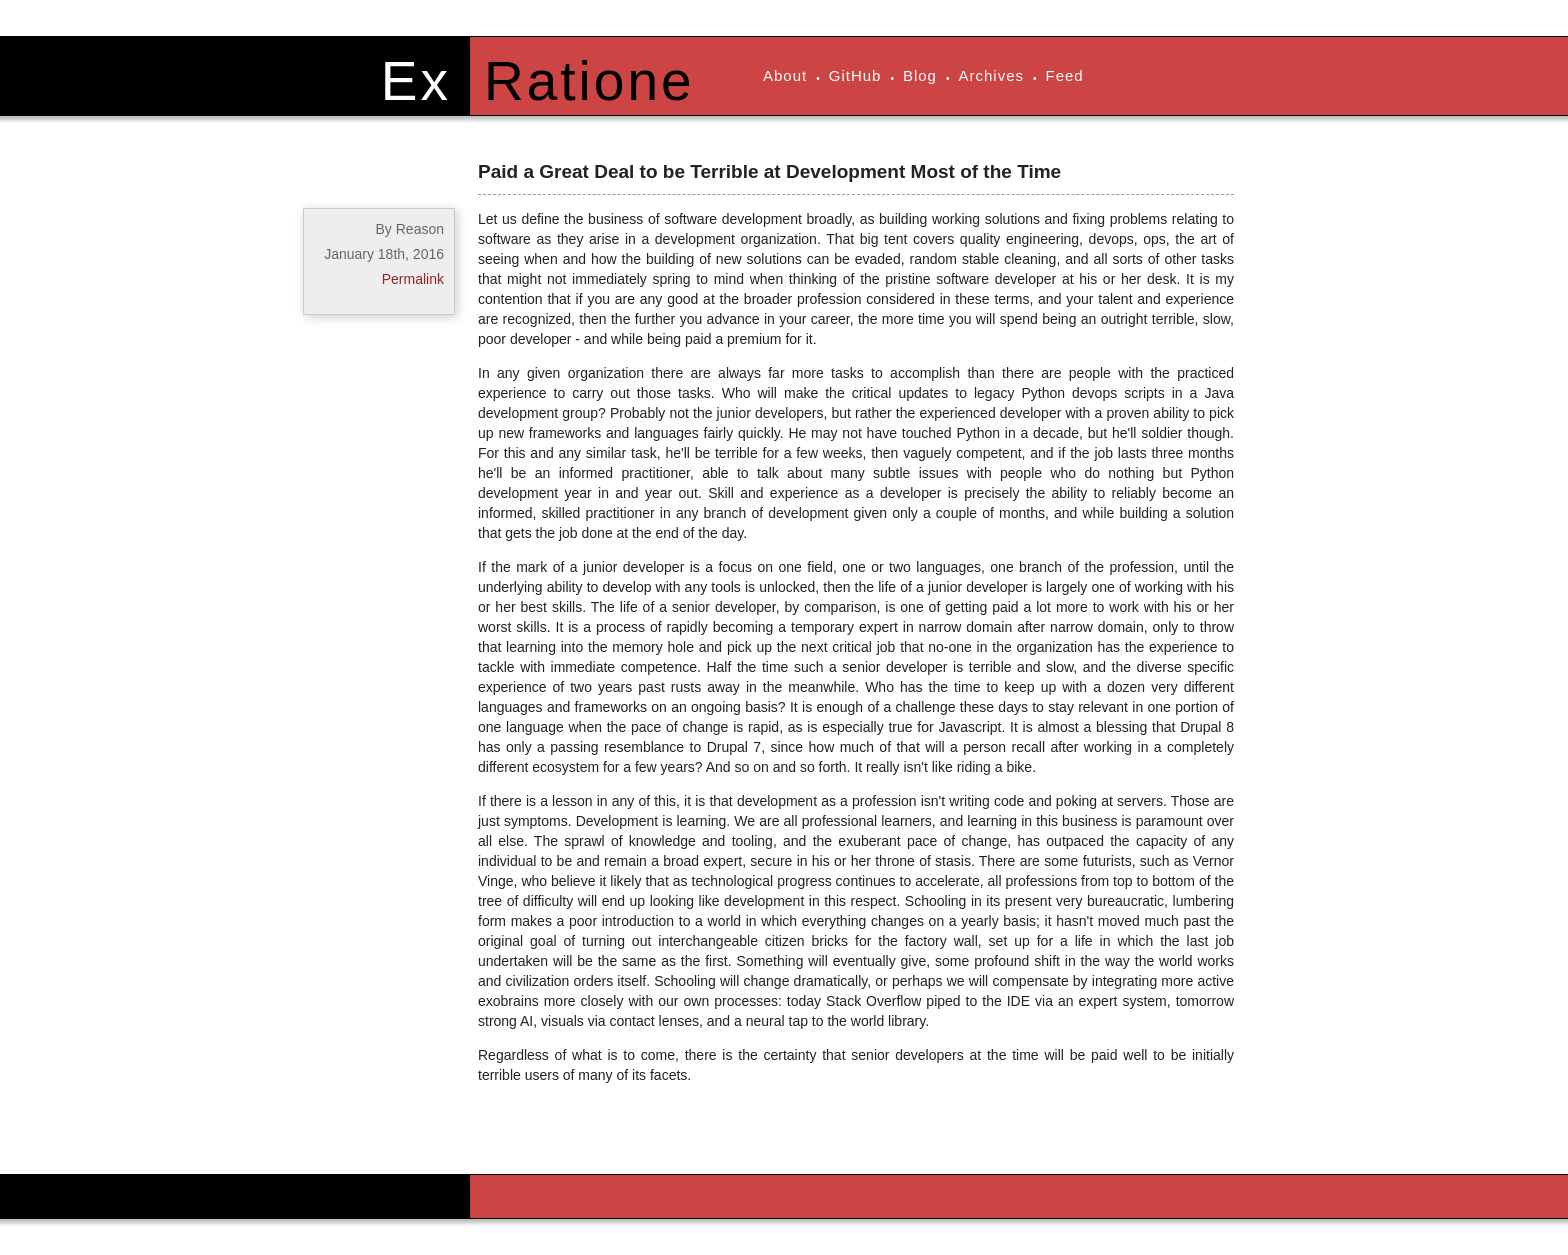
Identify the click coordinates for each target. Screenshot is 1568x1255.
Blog (920, 75)
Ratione (589, 81)
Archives (991, 75)
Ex (416, 81)
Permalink (413, 279)
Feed (1065, 75)
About (785, 75)
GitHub (855, 75)
